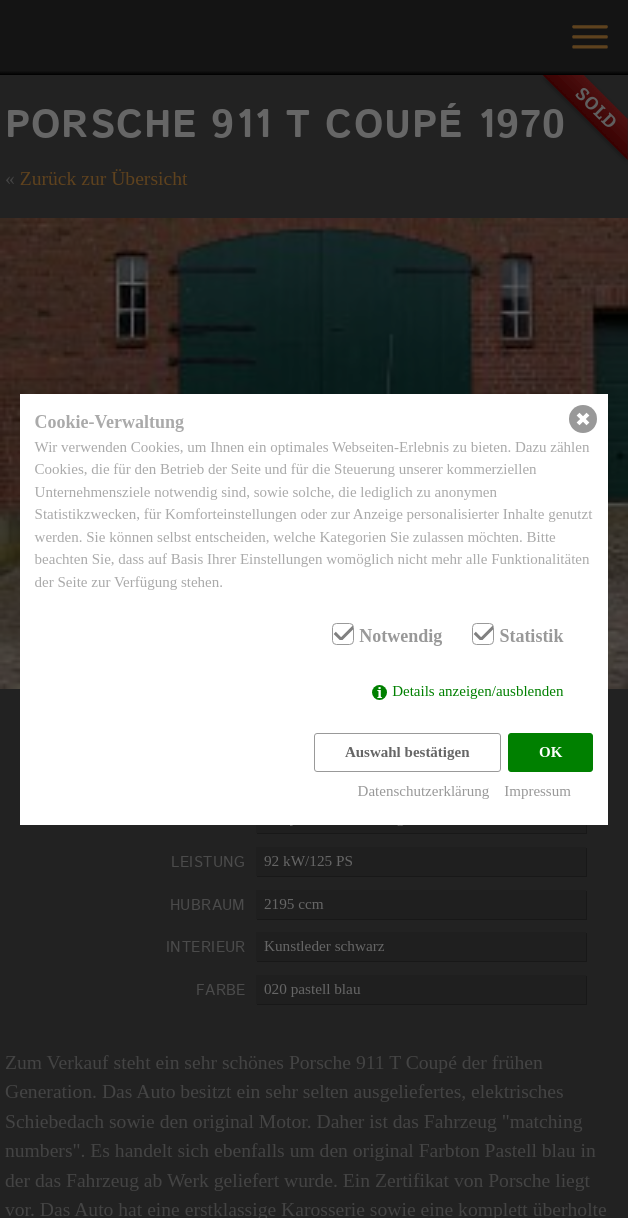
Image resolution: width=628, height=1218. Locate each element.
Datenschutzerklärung (424, 791)
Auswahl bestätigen (407, 752)
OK (550, 752)
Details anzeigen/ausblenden (477, 691)
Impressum (537, 791)
